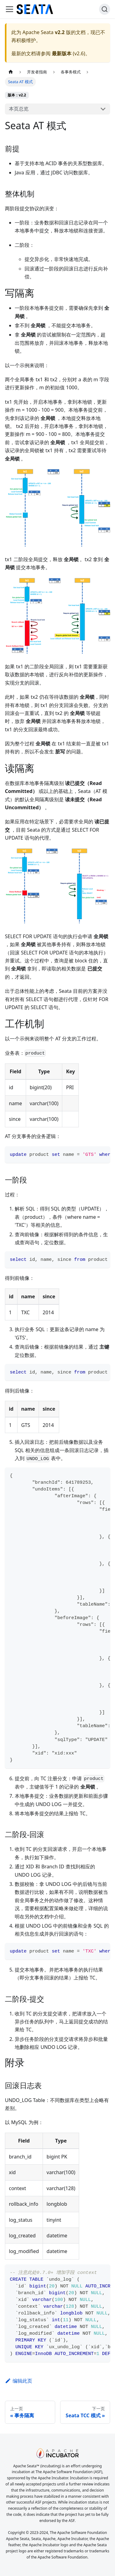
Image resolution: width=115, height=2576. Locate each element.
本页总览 (19, 108)
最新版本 (61, 53)
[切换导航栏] (9, 9)
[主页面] (11, 72)
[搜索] (104, 9)
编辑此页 (18, 2380)
